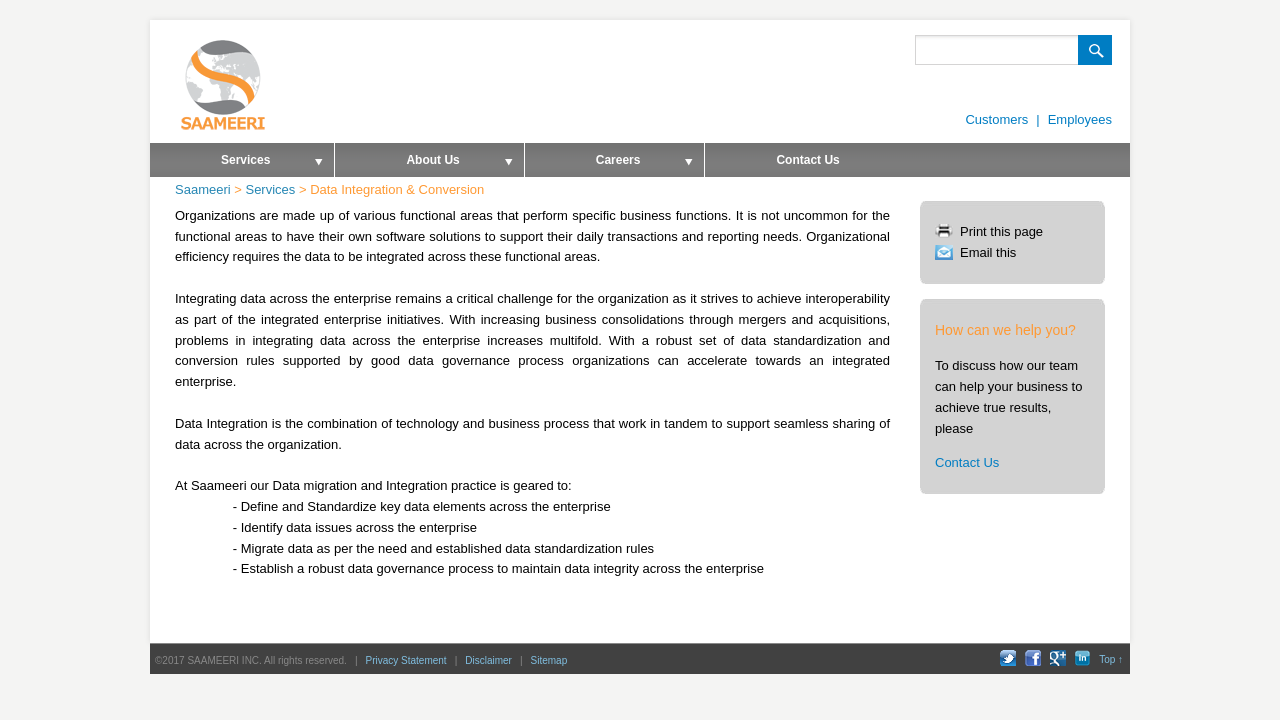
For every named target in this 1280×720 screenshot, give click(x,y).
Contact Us (807, 160)
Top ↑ (1111, 659)
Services (237, 165)
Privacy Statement (406, 660)
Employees (1080, 119)
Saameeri (203, 189)
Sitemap (549, 660)
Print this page (1001, 231)
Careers (610, 165)
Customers (996, 119)
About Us (424, 165)
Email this (988, 252)
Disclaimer (488, 660)
